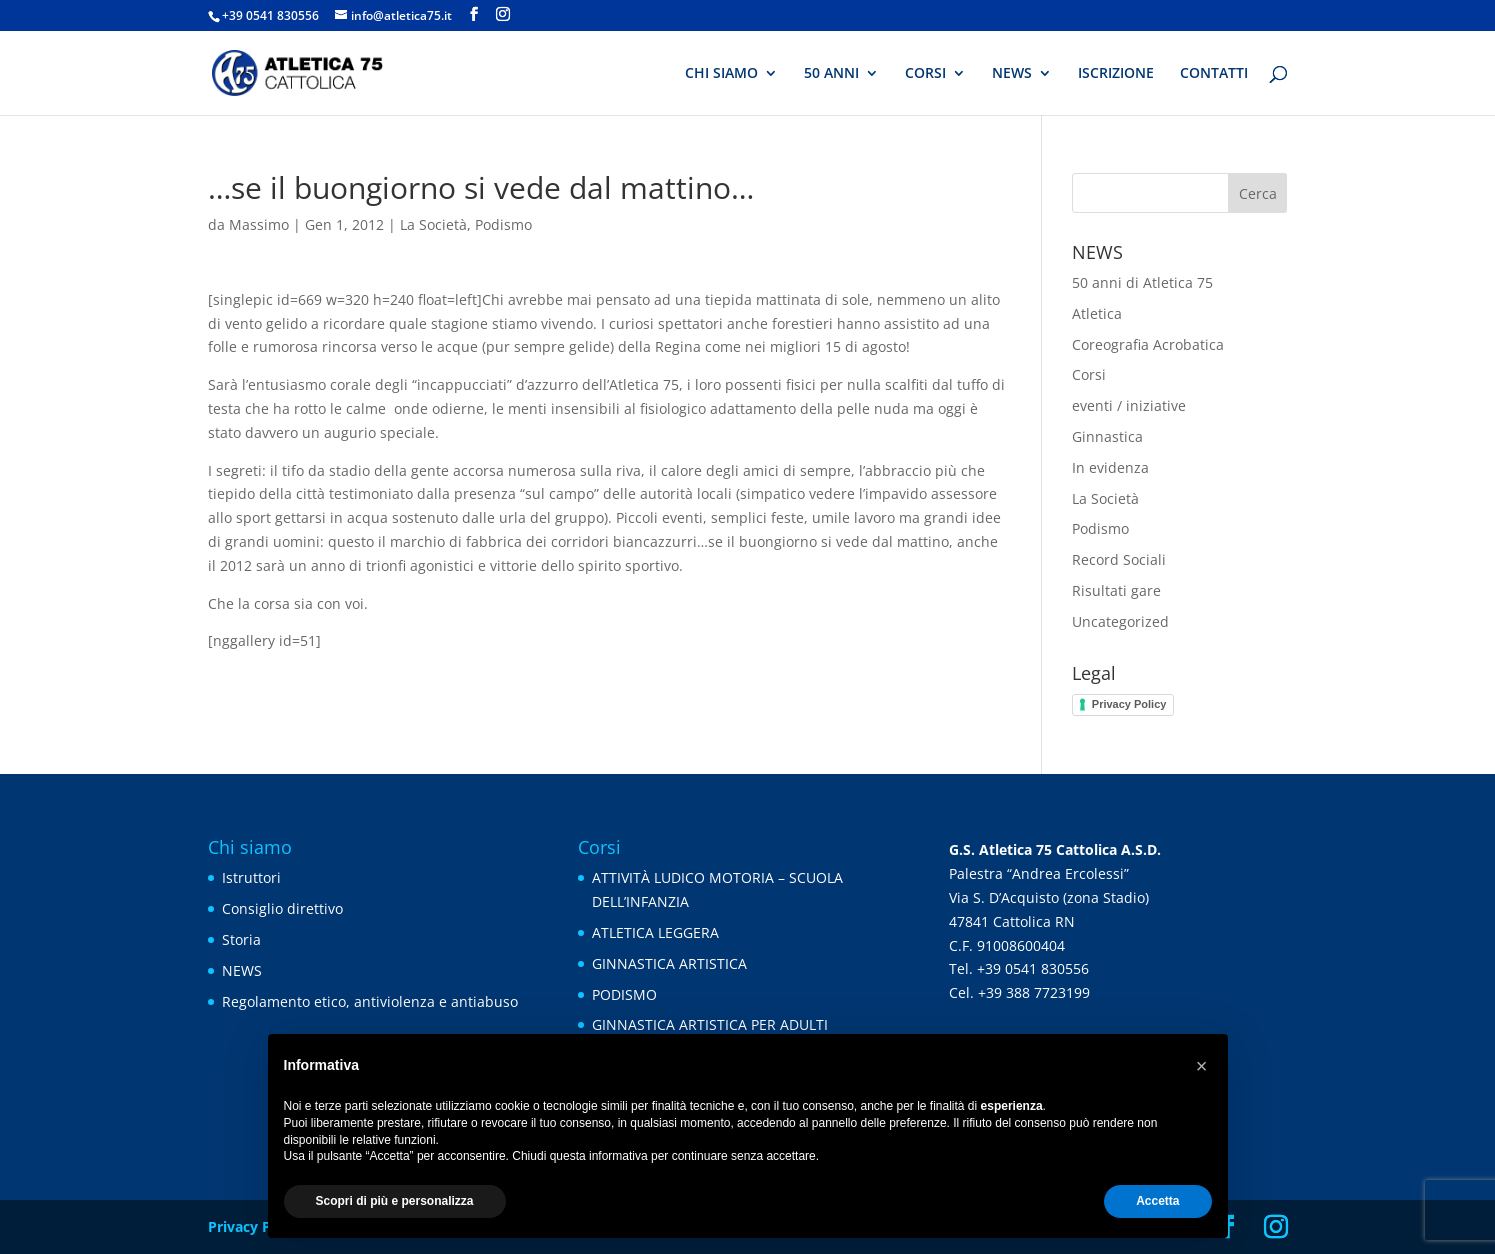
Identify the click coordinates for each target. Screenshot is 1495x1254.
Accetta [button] (1157, 1201)
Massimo (259, 224)
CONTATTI (1214, 74)
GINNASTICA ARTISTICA (669, 963)
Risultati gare (1116, 590)
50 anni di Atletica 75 (1142, 282)
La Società (433, 224)
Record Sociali (1119, 559)
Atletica (1097, 313)
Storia (241, 939)
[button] (1202, 1066)
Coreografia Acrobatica (1148, 344)
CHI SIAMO (721, 74)
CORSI (925, 74)
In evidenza (1110, 467)
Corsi (1089, 374)
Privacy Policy (1129, 704)
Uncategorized (1120, 621)
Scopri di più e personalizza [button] (395, 1201)
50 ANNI (831, 74)
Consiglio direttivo (282, 908)
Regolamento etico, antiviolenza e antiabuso (370, 1001)
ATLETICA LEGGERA (655, 932)
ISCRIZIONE (1116, 74)
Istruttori (251, 877)
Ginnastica (1107, 436)
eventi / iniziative (1129, 405)
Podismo (503, 224)
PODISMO (624, 994)
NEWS (1012, 74)
